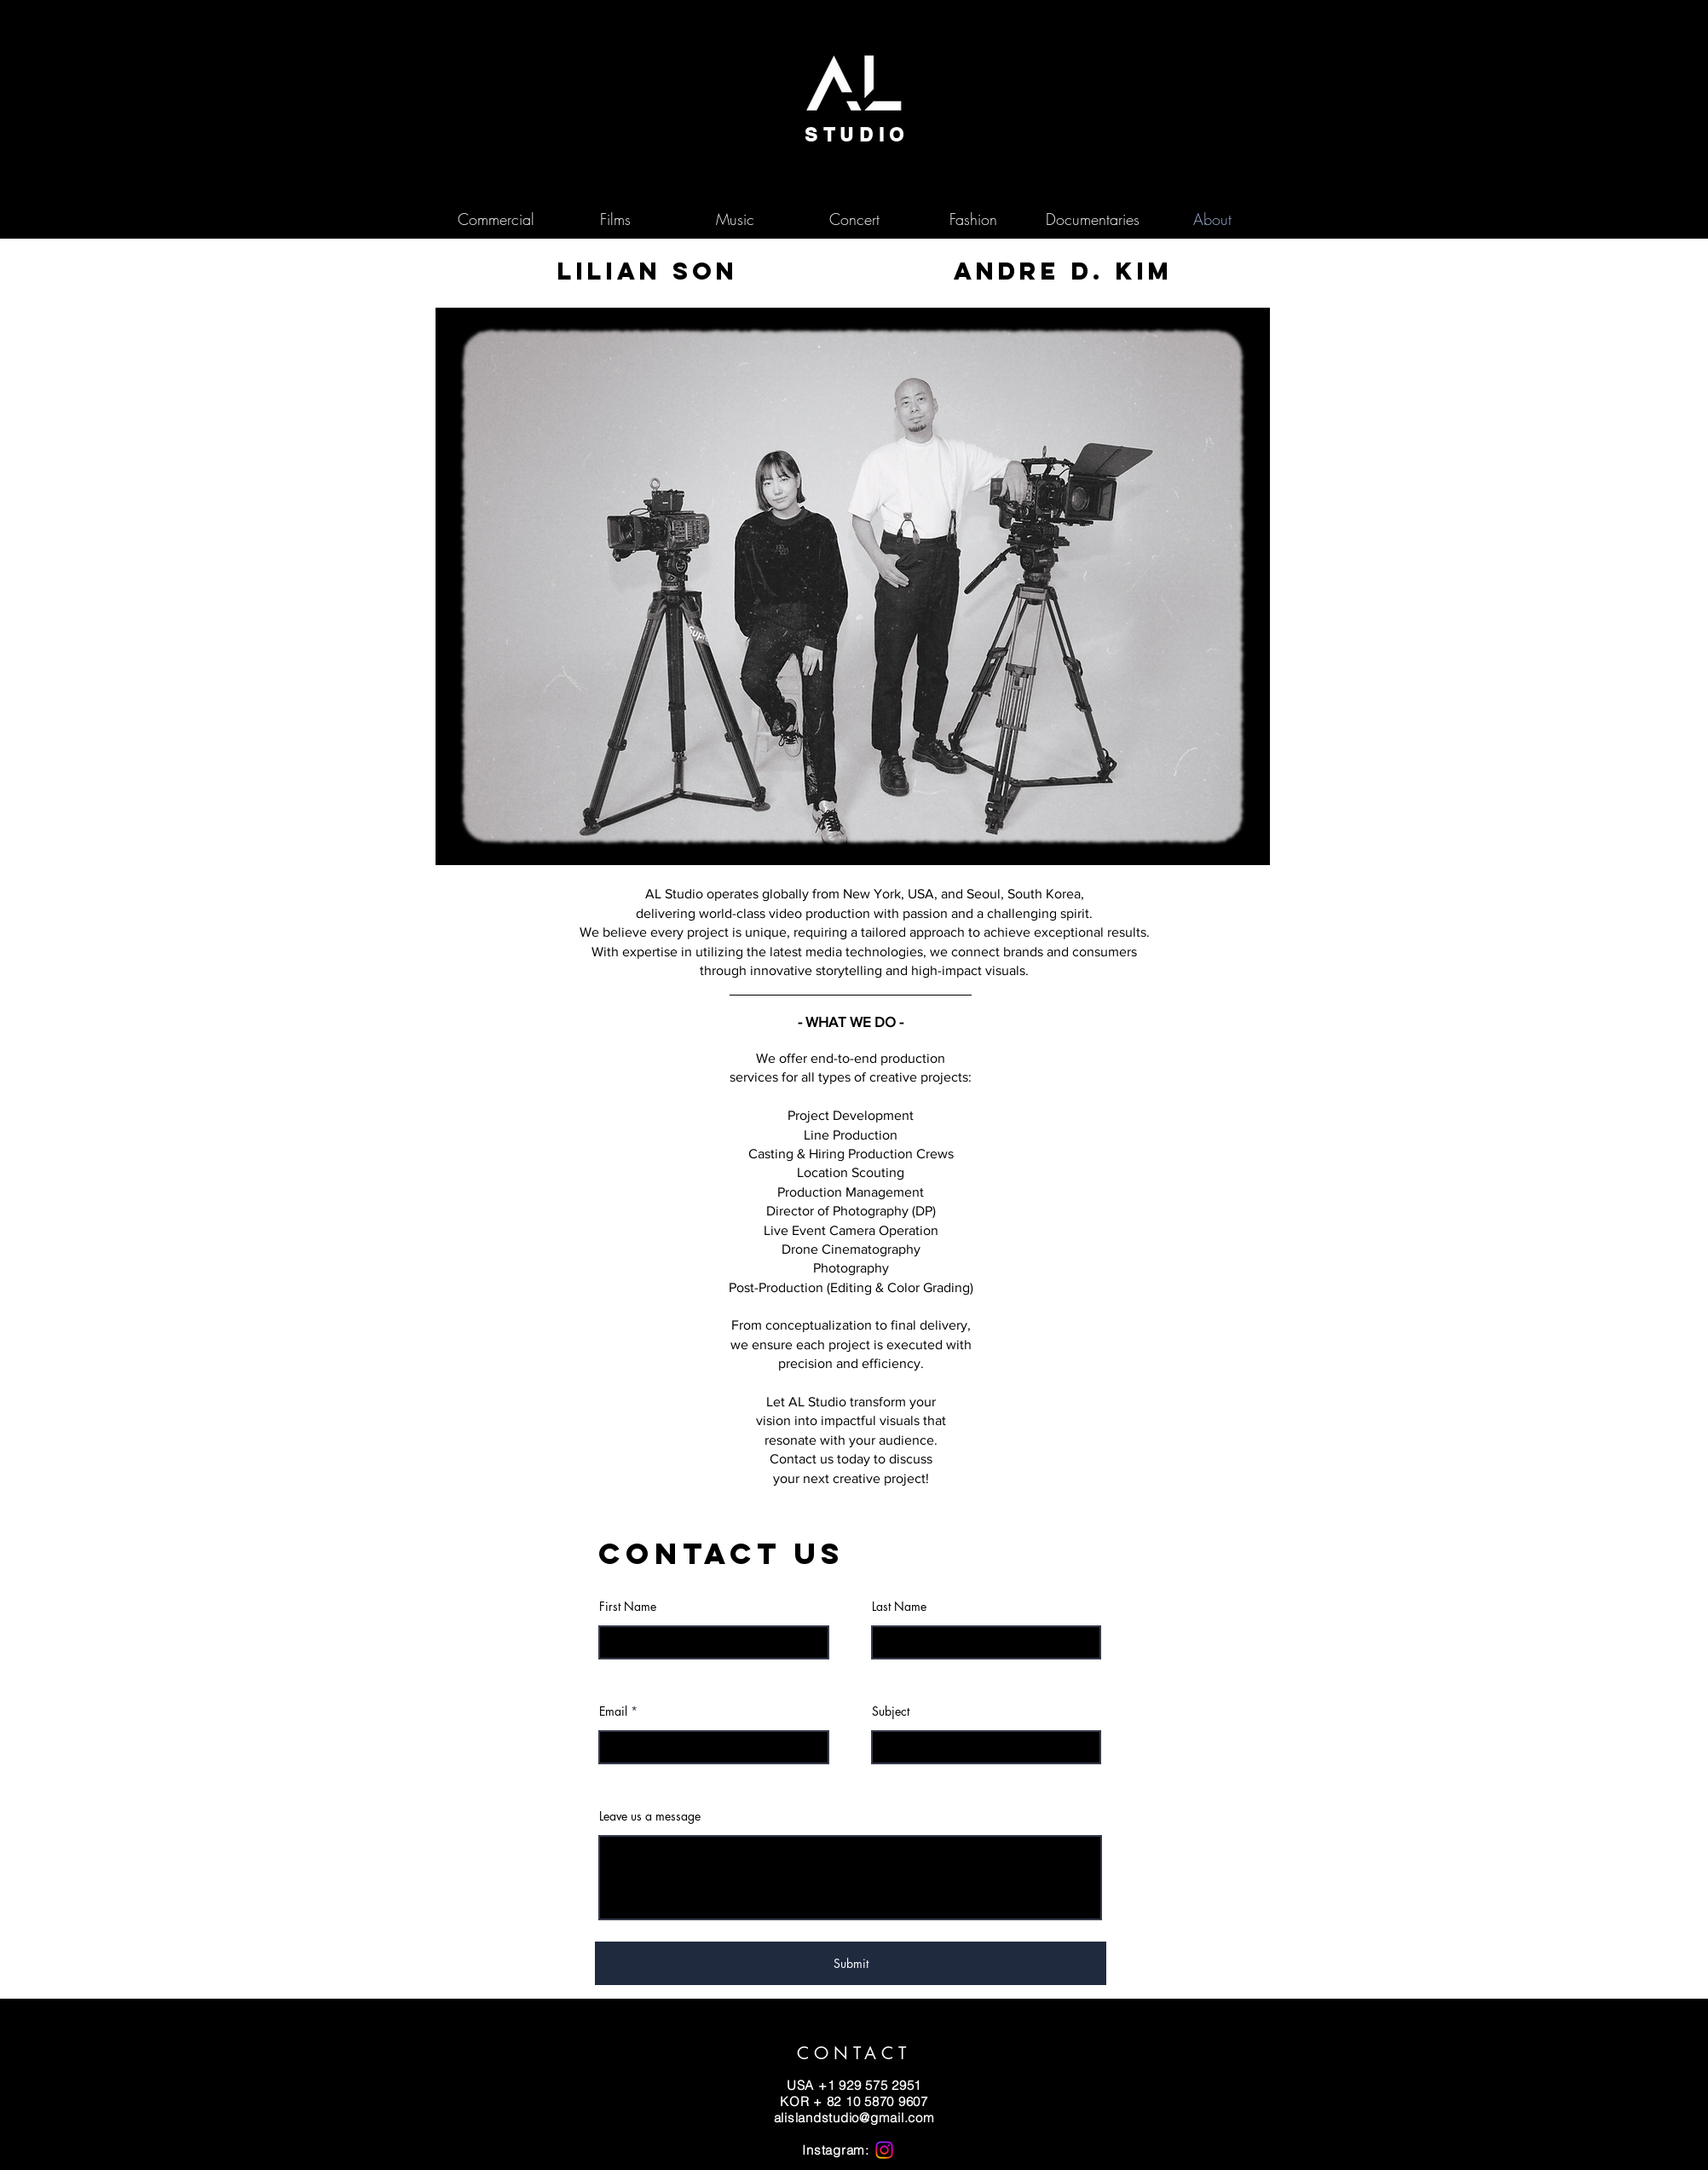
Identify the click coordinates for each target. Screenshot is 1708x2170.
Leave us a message (650, 1816)
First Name (627, 1607)
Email (613, 1711)
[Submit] (850, 1963)
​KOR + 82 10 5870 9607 (854, 2101)
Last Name (899, 1607)
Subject (890, 1711)
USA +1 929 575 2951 (854, 2085)
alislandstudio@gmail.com (854, 2117)
